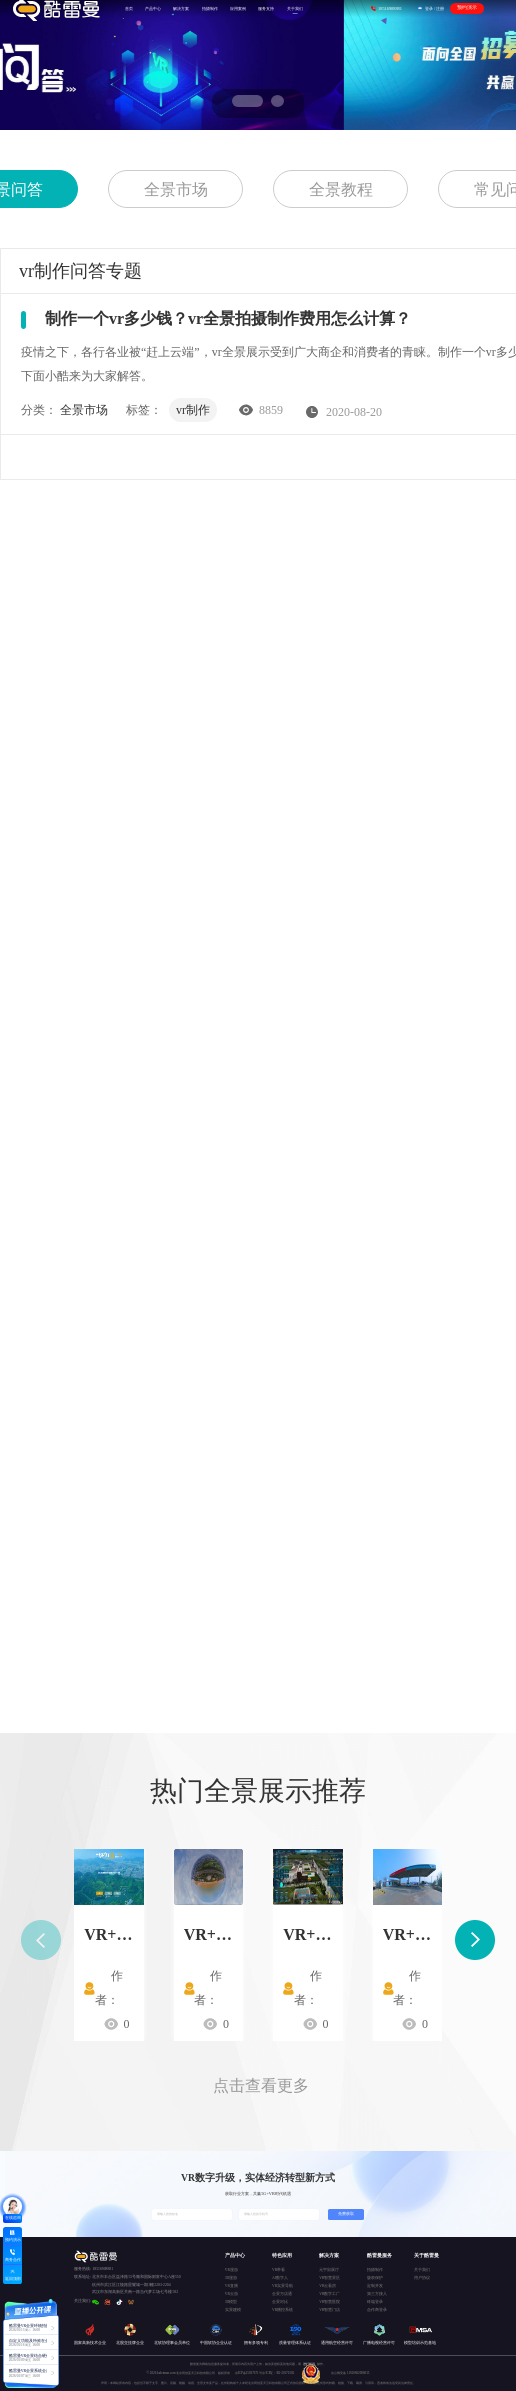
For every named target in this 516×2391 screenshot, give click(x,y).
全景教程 (341, 189)
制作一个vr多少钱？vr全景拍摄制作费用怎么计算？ (228, 318)
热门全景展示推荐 (258, 1791)
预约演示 (467, 7)
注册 (440, 8)
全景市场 (176, 189)
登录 (429, 8)
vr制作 (193, 410)
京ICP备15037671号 (249, 2373)
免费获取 (346, 2214)
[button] (238, 101)
